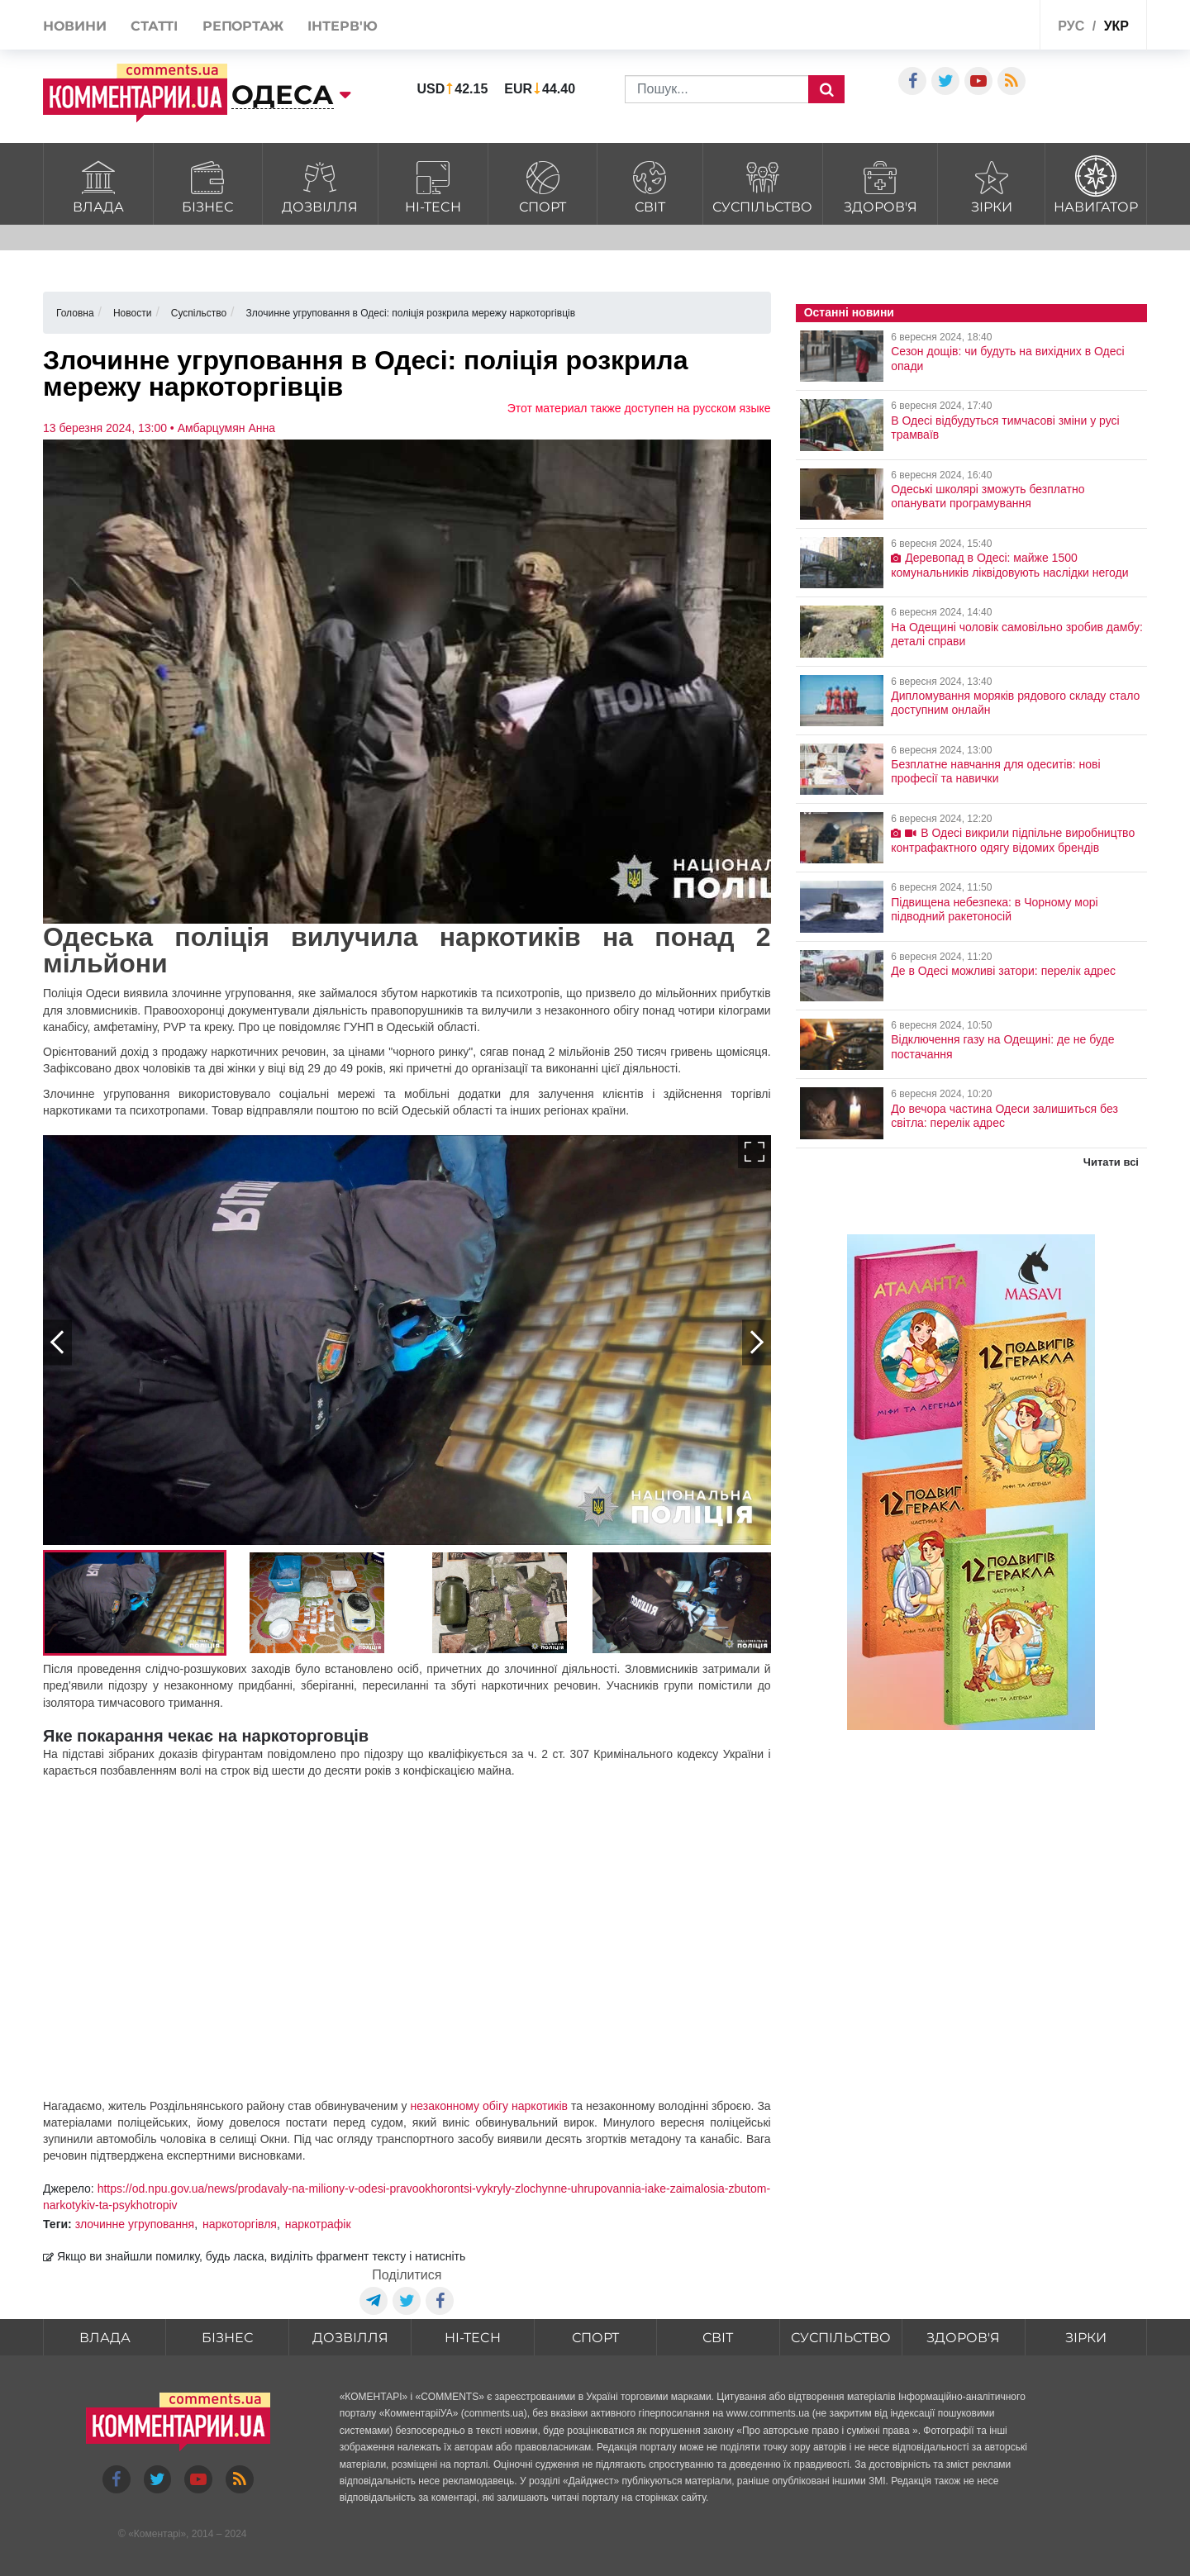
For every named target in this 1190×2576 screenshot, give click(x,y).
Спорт (542, 184)
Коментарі (157, 2534)
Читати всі (1111, 1162)
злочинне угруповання (135, 2224)
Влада (98, 184)
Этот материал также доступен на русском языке (639, 408)
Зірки (991, 184)
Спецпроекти (965, 28)
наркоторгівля (239, 2224)
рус (1071, 26)
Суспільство (763, 184)
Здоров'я (880, 184)
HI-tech (433, 184)
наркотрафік (318, 2224)
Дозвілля (320, 184)
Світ (650, 184)
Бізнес (208, 184)
